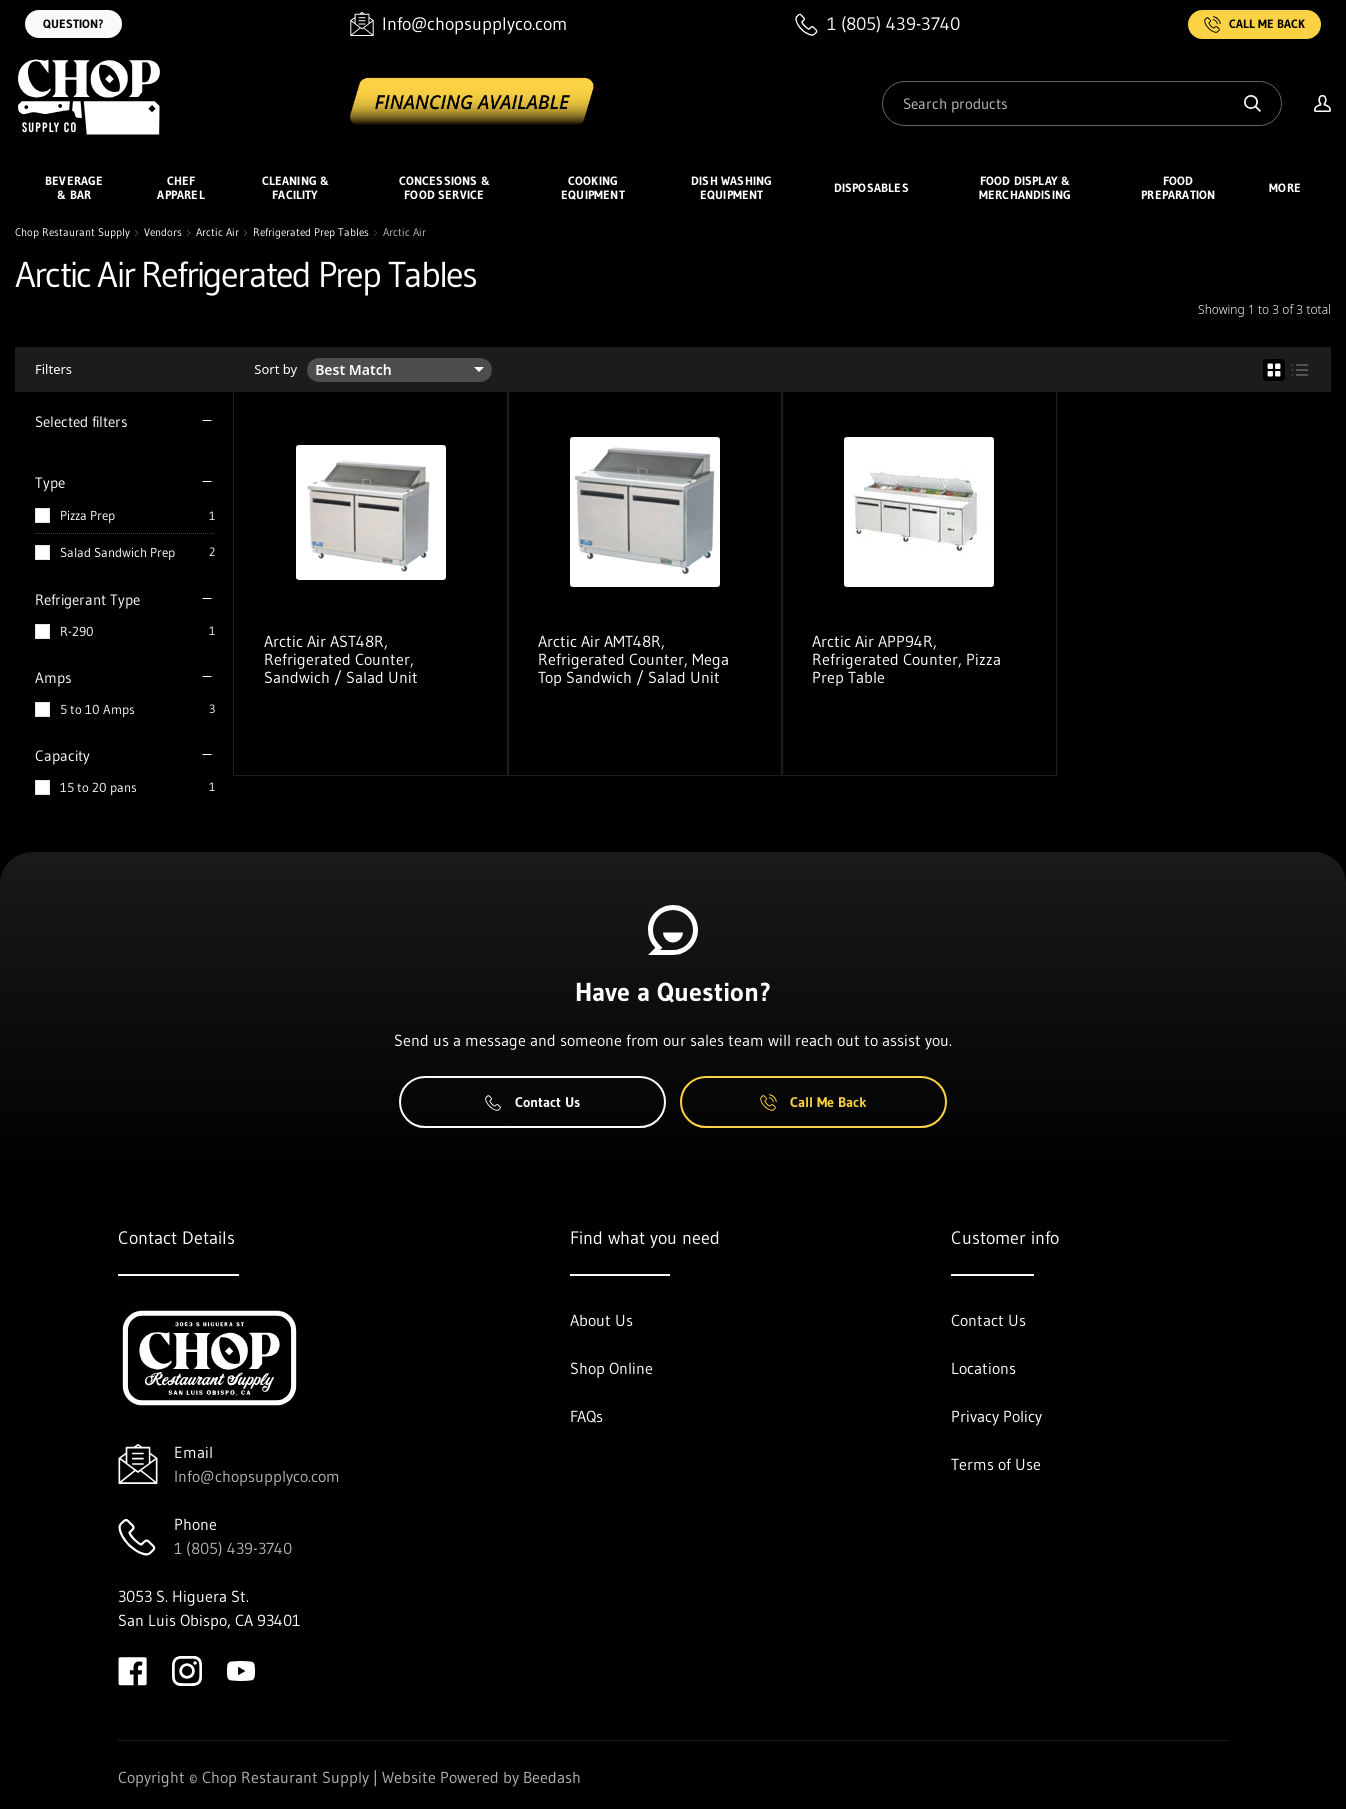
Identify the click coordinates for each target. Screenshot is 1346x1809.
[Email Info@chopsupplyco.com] (458, 24)
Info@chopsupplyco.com (257, 1476)
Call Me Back (1254, 24)
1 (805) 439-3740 (233, 1548)
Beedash (552, 1777)
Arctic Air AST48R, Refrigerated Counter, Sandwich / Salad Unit (341, 659)
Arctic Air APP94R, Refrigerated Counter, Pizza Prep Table (906, 659)
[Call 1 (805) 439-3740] (877, 24)
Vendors (163, 232)
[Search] (1082, 103)
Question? (73, 23)
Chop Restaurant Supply (72, 232)
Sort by (275, 369)
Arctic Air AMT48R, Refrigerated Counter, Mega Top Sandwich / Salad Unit (633, 659)
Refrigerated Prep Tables (311, 232)
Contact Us (532, 1102)
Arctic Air (217, 232)
